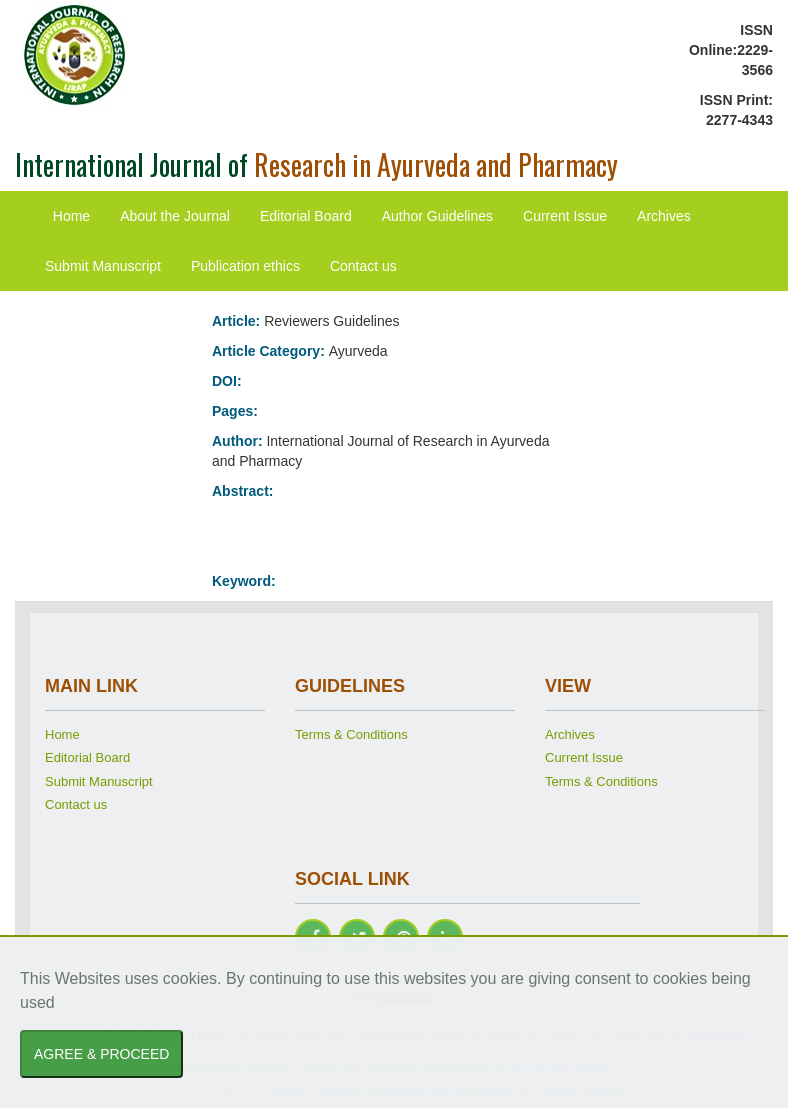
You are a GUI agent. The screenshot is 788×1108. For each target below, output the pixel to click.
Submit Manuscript (103, 266)
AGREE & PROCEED (101, 1054)
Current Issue (565, 216)
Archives (664, 216)
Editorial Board (306, 216)
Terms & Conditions (351, 734)
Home (71, 216)
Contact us (363, 266)
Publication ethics (245, 266)
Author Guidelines (437, 216)
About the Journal (175, 216)
